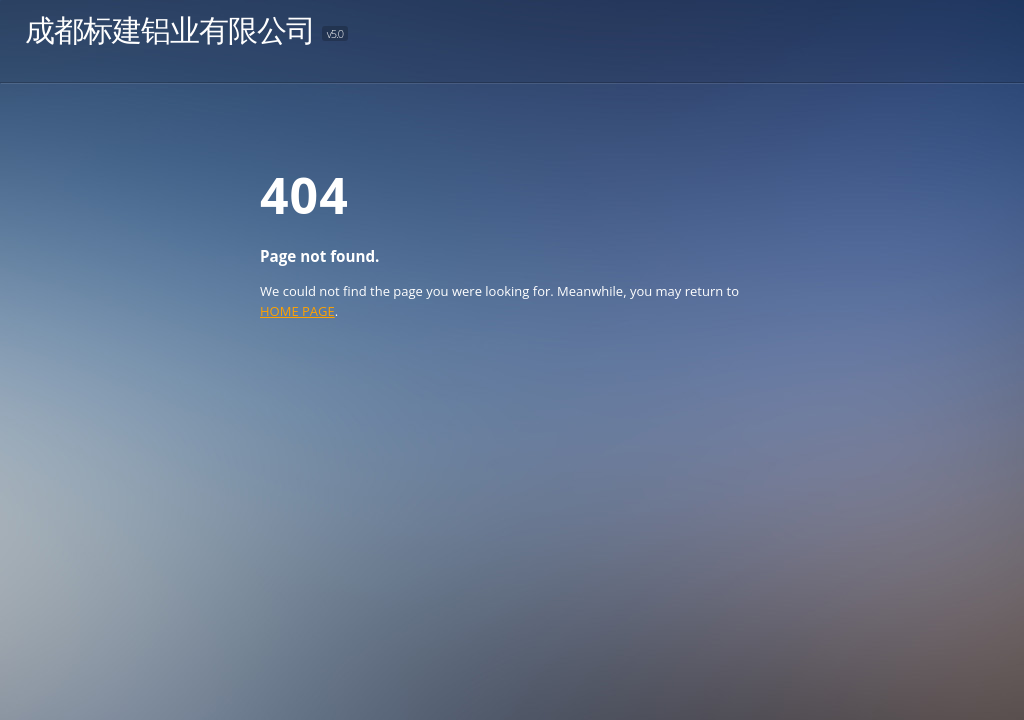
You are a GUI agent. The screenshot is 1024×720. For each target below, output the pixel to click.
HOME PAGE (297, 311)
